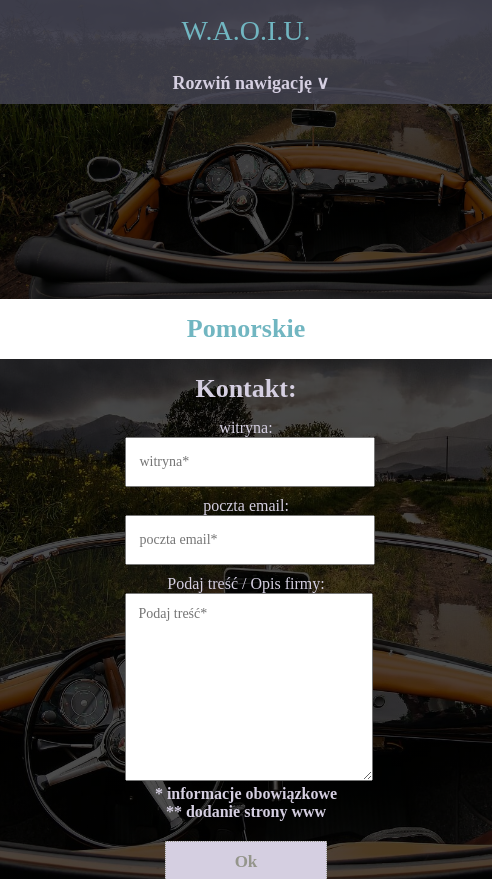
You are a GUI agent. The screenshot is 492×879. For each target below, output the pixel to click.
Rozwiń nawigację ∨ (251, 83)
